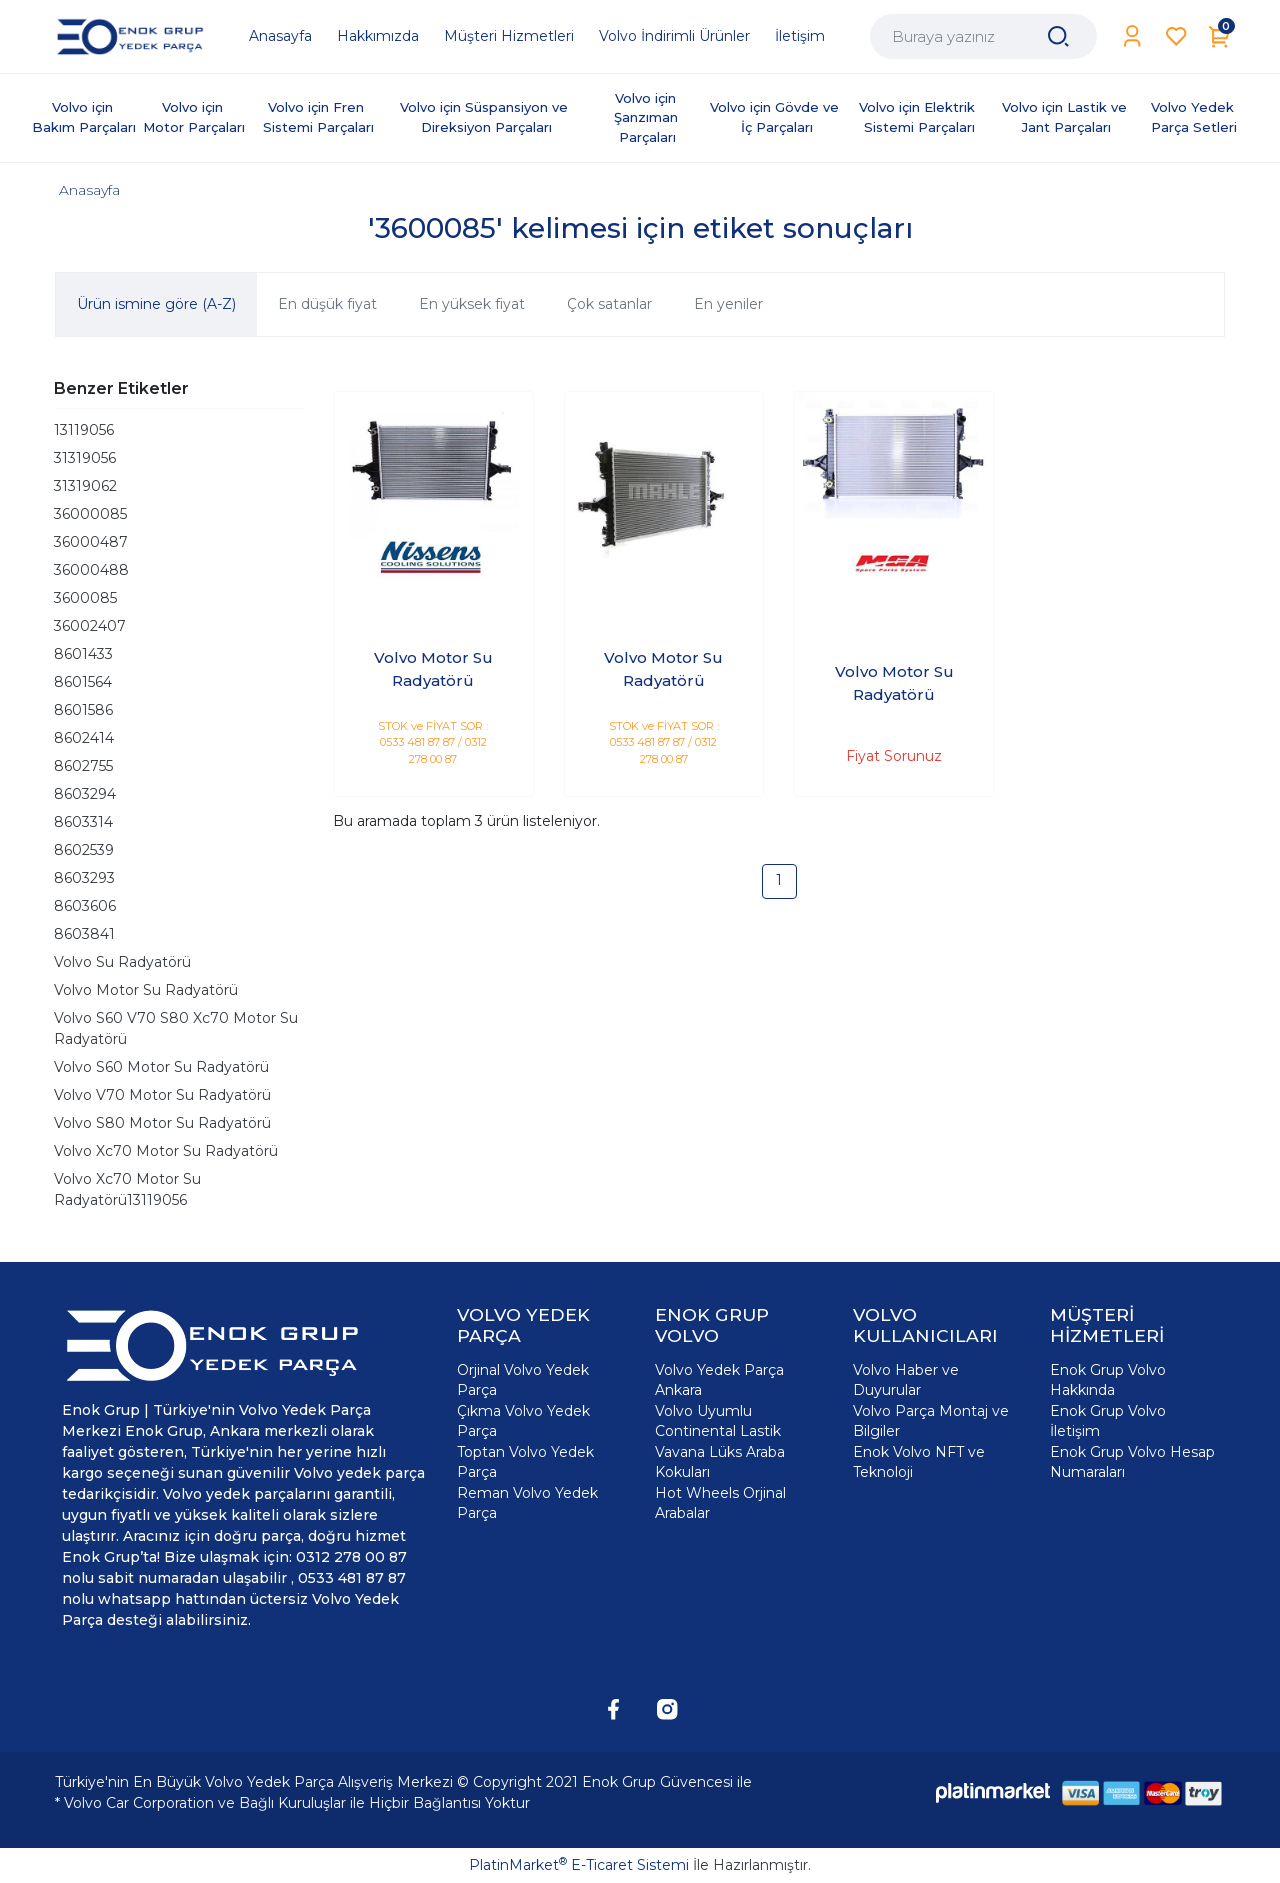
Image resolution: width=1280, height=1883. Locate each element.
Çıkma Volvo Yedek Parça (523, 1421)
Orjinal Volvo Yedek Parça (523, 1380)
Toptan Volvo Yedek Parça (525, 1462)
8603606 (85, 906)
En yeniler (728, 304)
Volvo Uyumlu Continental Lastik (718, 1421)
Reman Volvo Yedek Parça (527, 1503)
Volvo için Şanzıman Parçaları (648, 117)
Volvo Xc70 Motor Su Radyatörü (166, 1151)
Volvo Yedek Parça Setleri (1194, 117)
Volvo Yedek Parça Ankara (719, 1380)
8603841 (84, 934)
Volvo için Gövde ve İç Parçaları (776, 117)
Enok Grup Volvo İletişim (1108, 1421)
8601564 (83, 682)
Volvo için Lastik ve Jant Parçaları (1066, 117)
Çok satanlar (609, 304)
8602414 (84, 738)
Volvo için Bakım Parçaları (84, 117)
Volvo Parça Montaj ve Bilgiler (931, 1421)
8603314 (83, 822)
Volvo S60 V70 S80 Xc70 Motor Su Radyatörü (176, 1028)
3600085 (85, 598)
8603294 (85, 794)
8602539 (84, 850)
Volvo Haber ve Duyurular (906, 1380)
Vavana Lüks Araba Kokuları (720, 1462)
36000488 (91, 570)
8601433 (83, 654)
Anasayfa (89, 190)
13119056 (84, 430)
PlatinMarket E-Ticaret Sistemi (579, 1865)
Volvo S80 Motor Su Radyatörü (162, 1123)
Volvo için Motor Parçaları (194, 117)
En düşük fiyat (327, 304)
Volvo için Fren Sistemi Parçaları (318, 117)
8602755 (83, 766)
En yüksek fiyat (472, 304)
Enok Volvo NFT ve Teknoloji (919, 1462)
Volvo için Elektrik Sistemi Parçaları (919, 117)
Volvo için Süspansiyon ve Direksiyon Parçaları (486, 117)
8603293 (84, 878)
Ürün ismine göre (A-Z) (156, 304)
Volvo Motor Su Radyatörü (146, 990)
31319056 (85, 458)
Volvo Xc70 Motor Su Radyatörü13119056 (127, 1189)
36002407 (90, 626)
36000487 (91, 542)
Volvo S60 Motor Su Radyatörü (161, 1067)
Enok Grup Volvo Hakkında (1108, 1380)
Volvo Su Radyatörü (122, 962)
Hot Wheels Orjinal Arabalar (720, 1503)
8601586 (83, 710)
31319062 (85, 486)
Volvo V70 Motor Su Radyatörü (162, 1095)
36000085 (90, 514)
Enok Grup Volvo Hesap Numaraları (1132, 1462)
